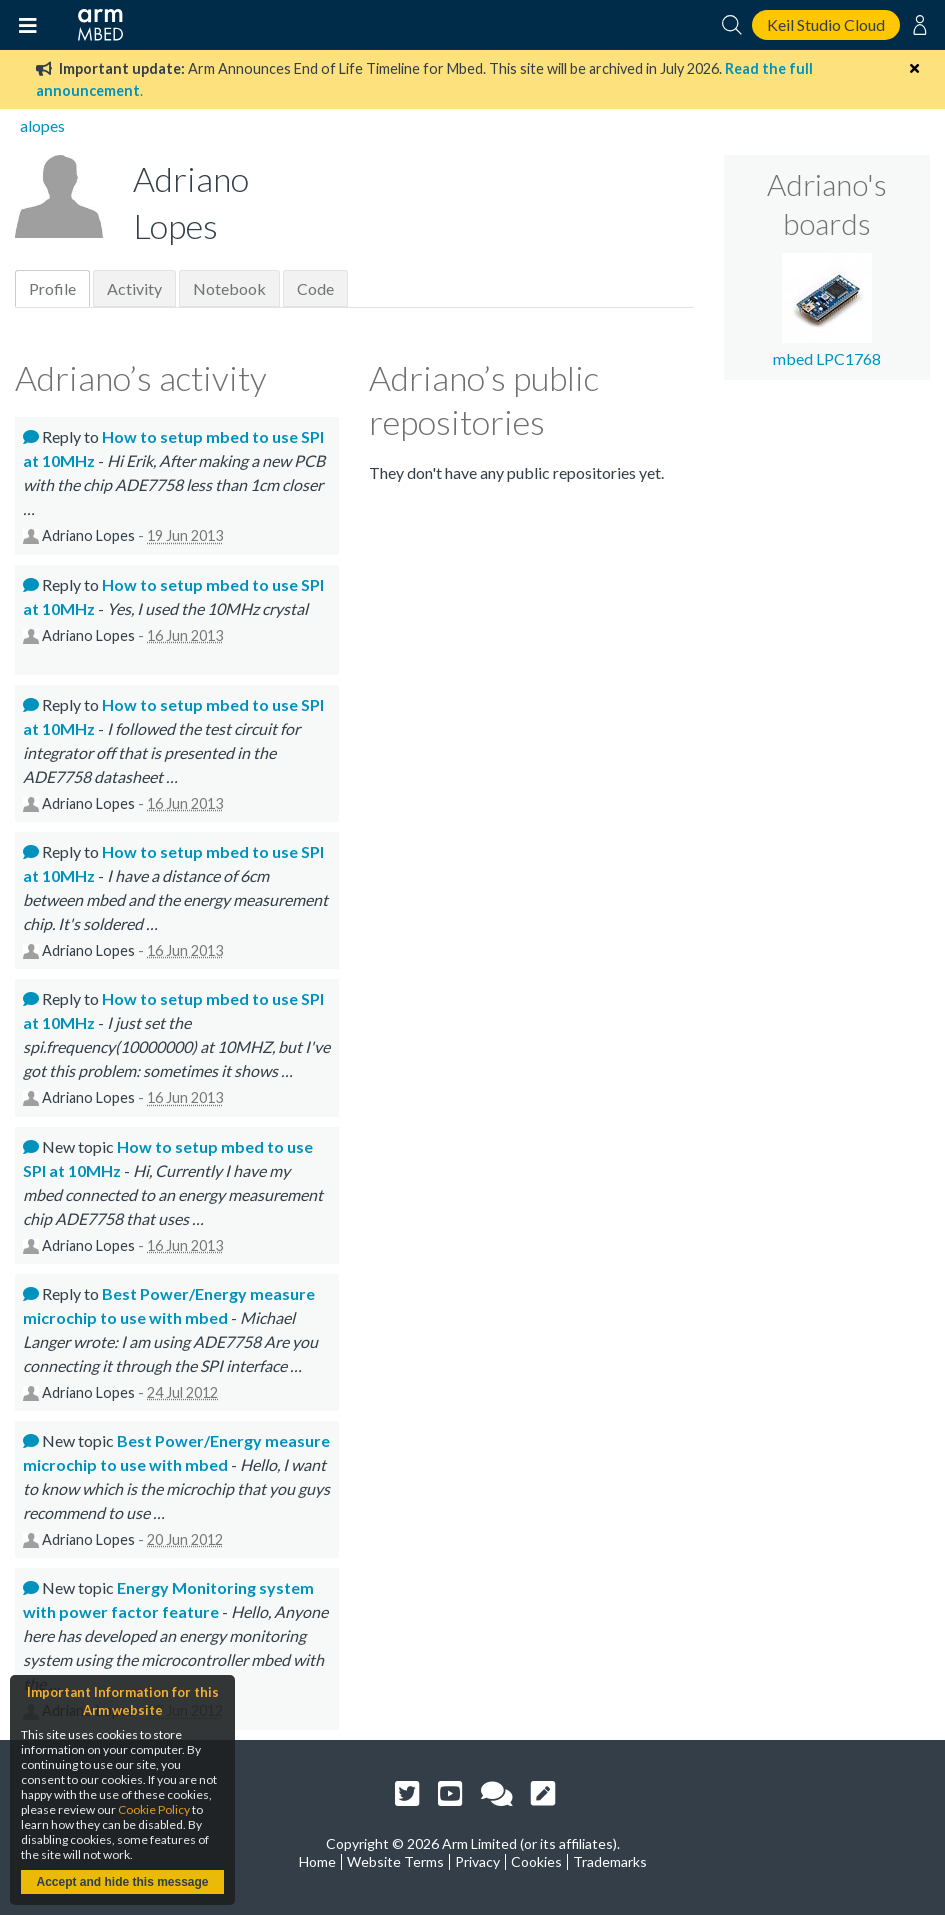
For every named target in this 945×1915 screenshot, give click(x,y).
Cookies (536, 1861)
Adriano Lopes (88, 535)
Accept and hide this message (122, 1882)
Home (317, 1861)
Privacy (477, 1861)
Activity (134, 288)
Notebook (229, 288)
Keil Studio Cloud (826, 24)
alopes (42, 125)
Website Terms (395, 1861)
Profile (52, 288)
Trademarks (610, 1861)
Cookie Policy (154, 1809)
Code (315, 288)
